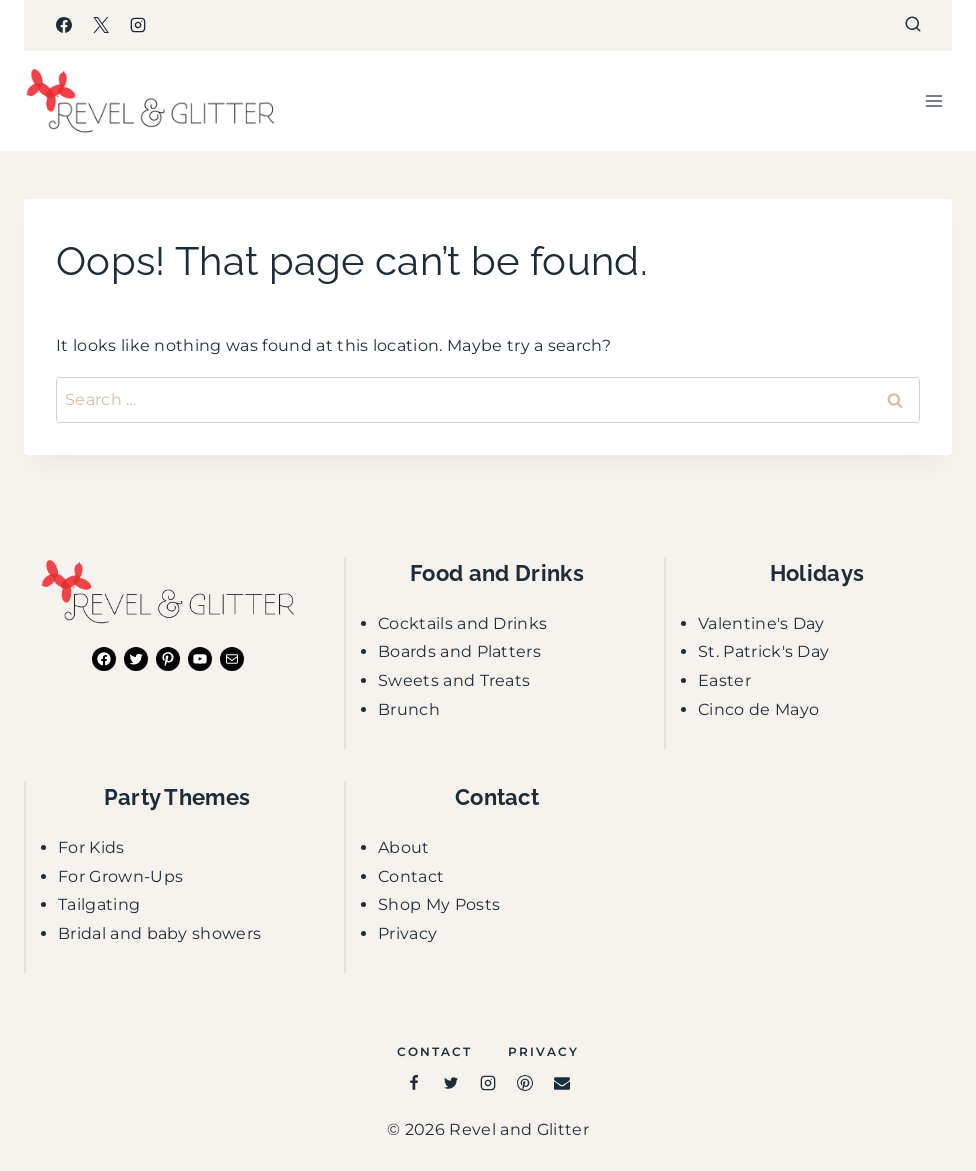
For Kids (91, 847)
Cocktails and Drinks (462, 623)
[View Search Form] (913, 25)
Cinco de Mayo (758, 709)
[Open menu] (933, 100)
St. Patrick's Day (763, 651)
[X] (101, 25)
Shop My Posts (439, 904)
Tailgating (99, 904)
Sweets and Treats (454, 680)
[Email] (562, 1083)
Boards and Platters (459, 651)
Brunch (409, 709)
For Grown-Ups (120, 876)
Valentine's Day (761, 623)
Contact (411, 876)
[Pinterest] (525, 1083)
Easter (724, 680)
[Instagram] (138, 25)
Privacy (407, 933)
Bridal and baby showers (159, 933)
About (404, 847)
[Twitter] (451, 1083)
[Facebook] (64, 25)
